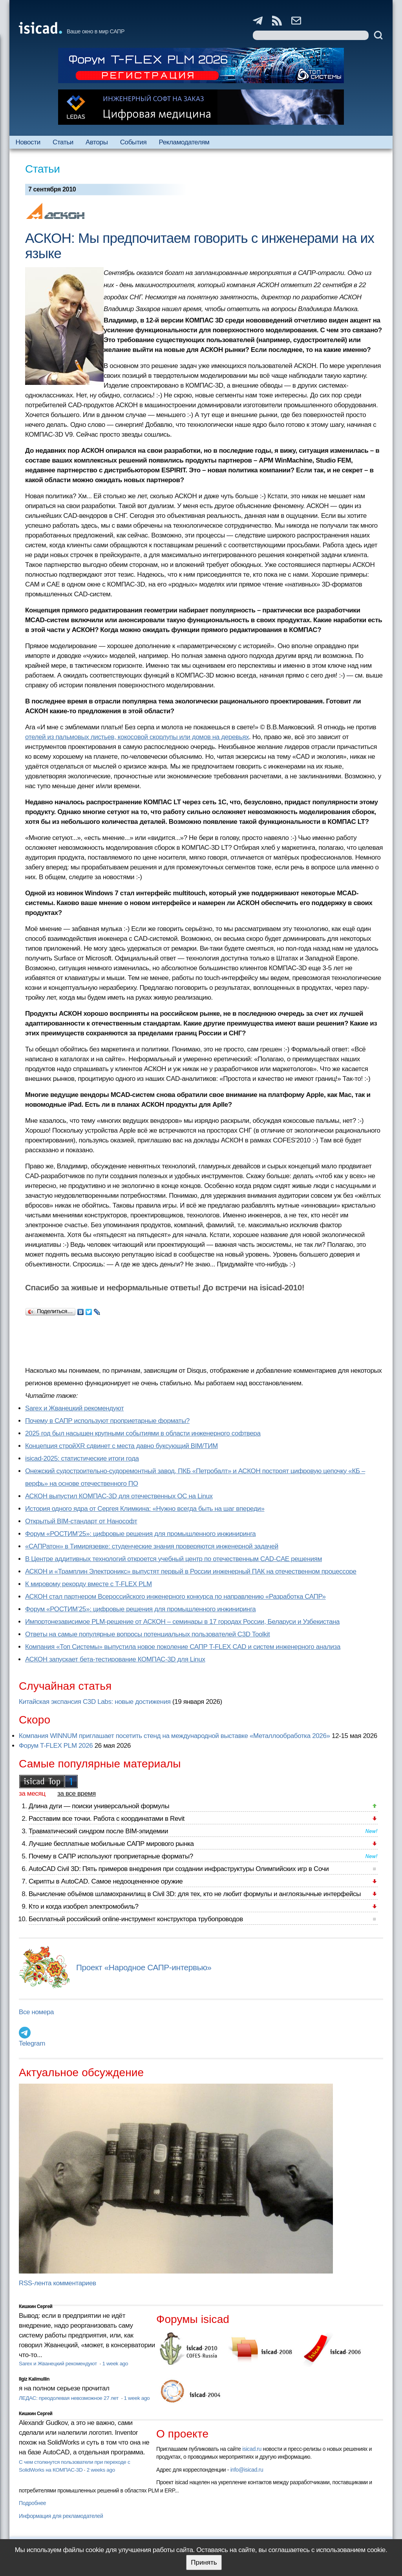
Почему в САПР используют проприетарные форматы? (107, 1421)
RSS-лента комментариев (57, 2283)
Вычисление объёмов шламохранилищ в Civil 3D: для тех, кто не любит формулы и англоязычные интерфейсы (195, 1894)
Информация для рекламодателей (61, 2516)
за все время (76, 1793)
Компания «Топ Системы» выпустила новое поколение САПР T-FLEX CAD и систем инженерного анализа (182, 1647)
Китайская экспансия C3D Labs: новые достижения (95, 1701)
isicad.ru (251, 2449)
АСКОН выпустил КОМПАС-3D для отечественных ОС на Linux (119, 1496)
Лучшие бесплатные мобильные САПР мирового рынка (111, 1843)
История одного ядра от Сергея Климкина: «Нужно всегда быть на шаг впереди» (144, 1508)
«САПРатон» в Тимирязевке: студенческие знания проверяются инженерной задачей (151, 1546)
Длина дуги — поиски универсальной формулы (99, 1806)
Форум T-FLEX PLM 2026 (56, 1745)
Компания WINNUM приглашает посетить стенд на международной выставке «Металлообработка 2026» (174, 1736)
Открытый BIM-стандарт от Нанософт (81, 1521)
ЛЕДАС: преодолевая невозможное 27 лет (69, 2398)
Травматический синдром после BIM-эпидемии (98, 1831)
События (133, 142)
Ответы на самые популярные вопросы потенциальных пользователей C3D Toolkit (147, 1634)
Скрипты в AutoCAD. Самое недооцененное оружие (106, 1881)
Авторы (97, 142)
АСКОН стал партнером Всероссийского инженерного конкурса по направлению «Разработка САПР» (175, 1596)
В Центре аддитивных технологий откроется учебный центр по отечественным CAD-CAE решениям (173, 1559)
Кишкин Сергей (36, 2306)
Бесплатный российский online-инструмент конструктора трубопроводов (136, 1919)
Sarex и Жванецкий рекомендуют (74, 1408)
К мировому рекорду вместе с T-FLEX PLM (88, 1584)
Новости (28, 142)
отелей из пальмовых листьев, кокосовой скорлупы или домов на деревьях (137, 737)
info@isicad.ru (246, 2470)
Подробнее (32, 2503)
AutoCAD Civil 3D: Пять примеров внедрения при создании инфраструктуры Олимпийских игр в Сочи (179, 1869)
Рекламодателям (184, 142)
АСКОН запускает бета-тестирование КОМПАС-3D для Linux (115, 1659)
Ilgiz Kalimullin (34, 2379)
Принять (204, 2562)
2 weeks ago (101, 2470)
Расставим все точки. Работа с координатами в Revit (107, 1818)
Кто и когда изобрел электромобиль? (84, 1906)
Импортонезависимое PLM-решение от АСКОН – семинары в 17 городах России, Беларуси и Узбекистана (182, 1621)
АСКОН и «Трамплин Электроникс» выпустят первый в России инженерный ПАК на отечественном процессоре (190, 1571)
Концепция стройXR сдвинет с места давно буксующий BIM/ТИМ (121, 1446)
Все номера (36, 2012)
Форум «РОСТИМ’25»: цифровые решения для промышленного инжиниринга (140, 1534)
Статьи (63, 142)
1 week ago (115, 2363)
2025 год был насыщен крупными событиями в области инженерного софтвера (143, 1433)
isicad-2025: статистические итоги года (82, 1458)
